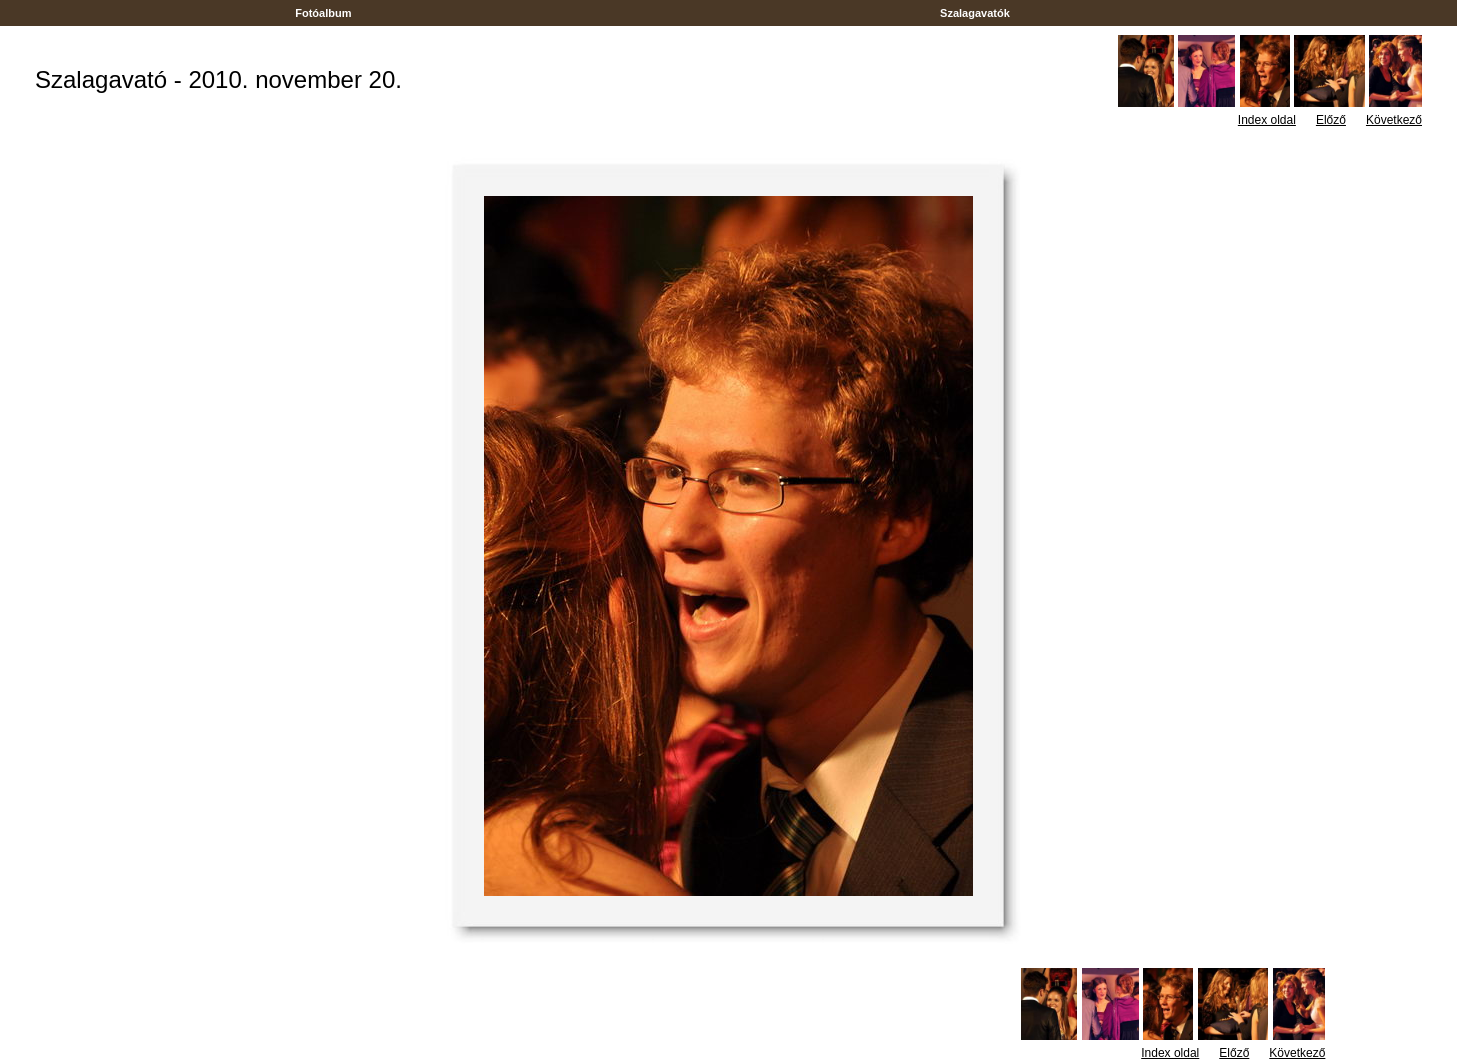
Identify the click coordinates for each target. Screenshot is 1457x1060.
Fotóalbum (323, 13)
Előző (1331, 120)
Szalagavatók (975, 13)
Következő (1394, 120)
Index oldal (1267, 120)
